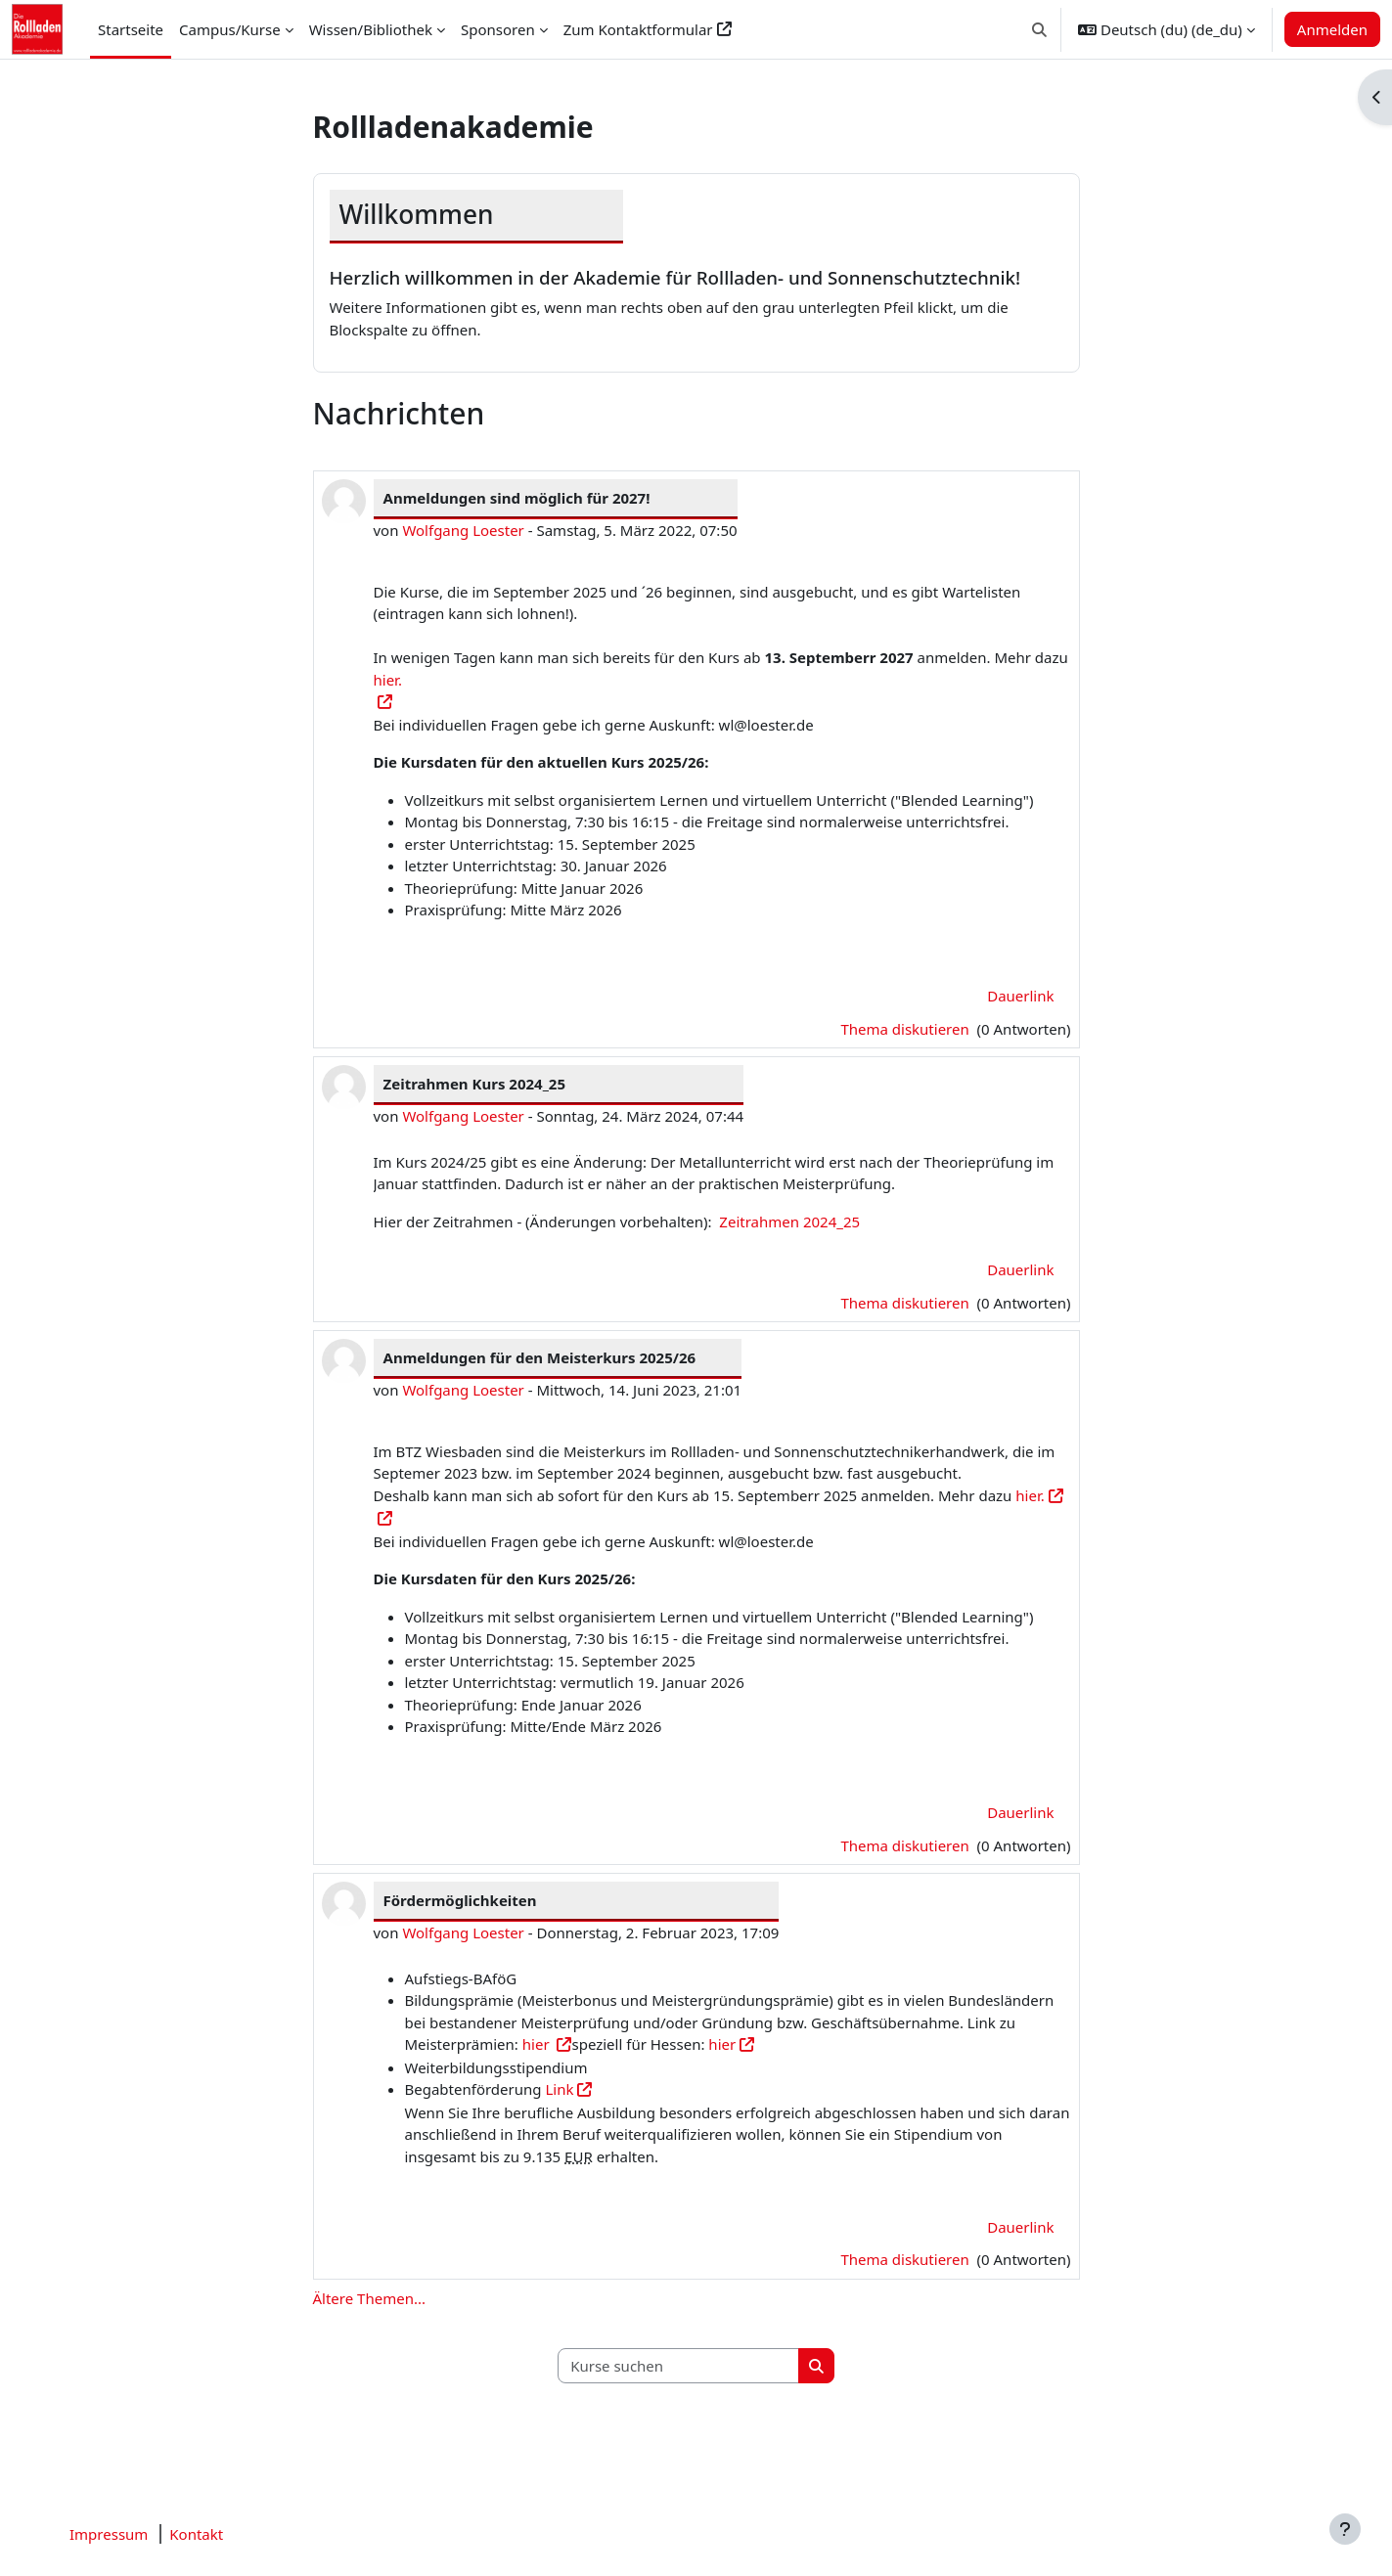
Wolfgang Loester (462, 530)
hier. (1029, 1495)
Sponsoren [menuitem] (498, 29)
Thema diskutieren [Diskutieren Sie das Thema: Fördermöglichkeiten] (906, 2259)
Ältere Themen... (369, 2298)
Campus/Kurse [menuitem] (230, 29)
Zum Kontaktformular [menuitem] (638, 29)
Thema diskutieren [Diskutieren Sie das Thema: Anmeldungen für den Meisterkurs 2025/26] (906, 1845)
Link (559, 2089)
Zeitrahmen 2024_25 (789, 1221)
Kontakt (196, 2534)
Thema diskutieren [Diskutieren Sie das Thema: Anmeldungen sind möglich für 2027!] (906, 1029)
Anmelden (1332, 29)
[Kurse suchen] (679, 2366)
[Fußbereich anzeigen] (1345, 2529)
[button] (1039, 29)
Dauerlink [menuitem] (1020, 995)
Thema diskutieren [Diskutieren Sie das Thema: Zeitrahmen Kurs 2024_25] (906, 1302)
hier (538, 2044)
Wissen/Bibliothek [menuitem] (370, 29)
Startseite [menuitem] (130, 29)
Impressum (108, 2534)
